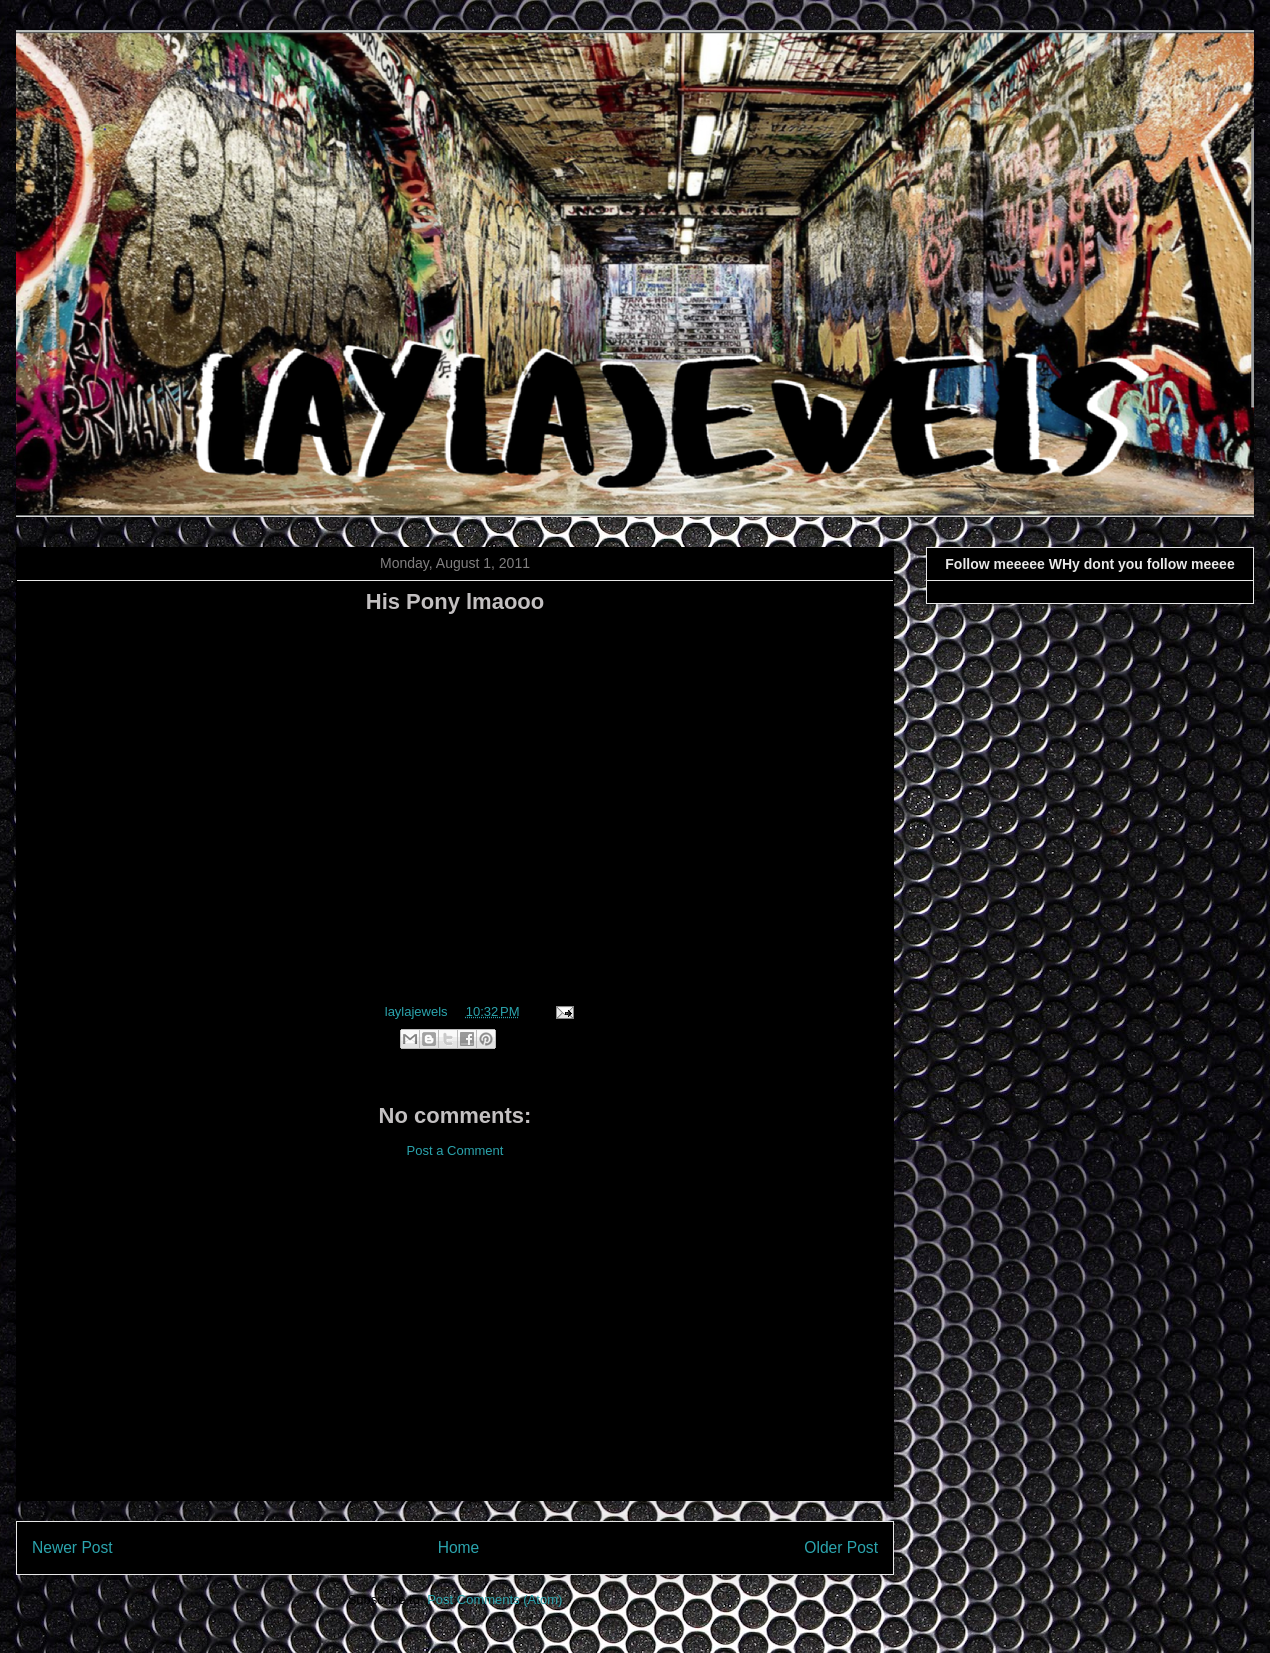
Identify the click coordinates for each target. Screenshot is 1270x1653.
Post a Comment (455, 1150)
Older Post (841, 1547)
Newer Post (72, 1547)
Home (459, 1547)
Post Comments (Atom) (494, 1599)
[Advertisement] (455, 1345)
